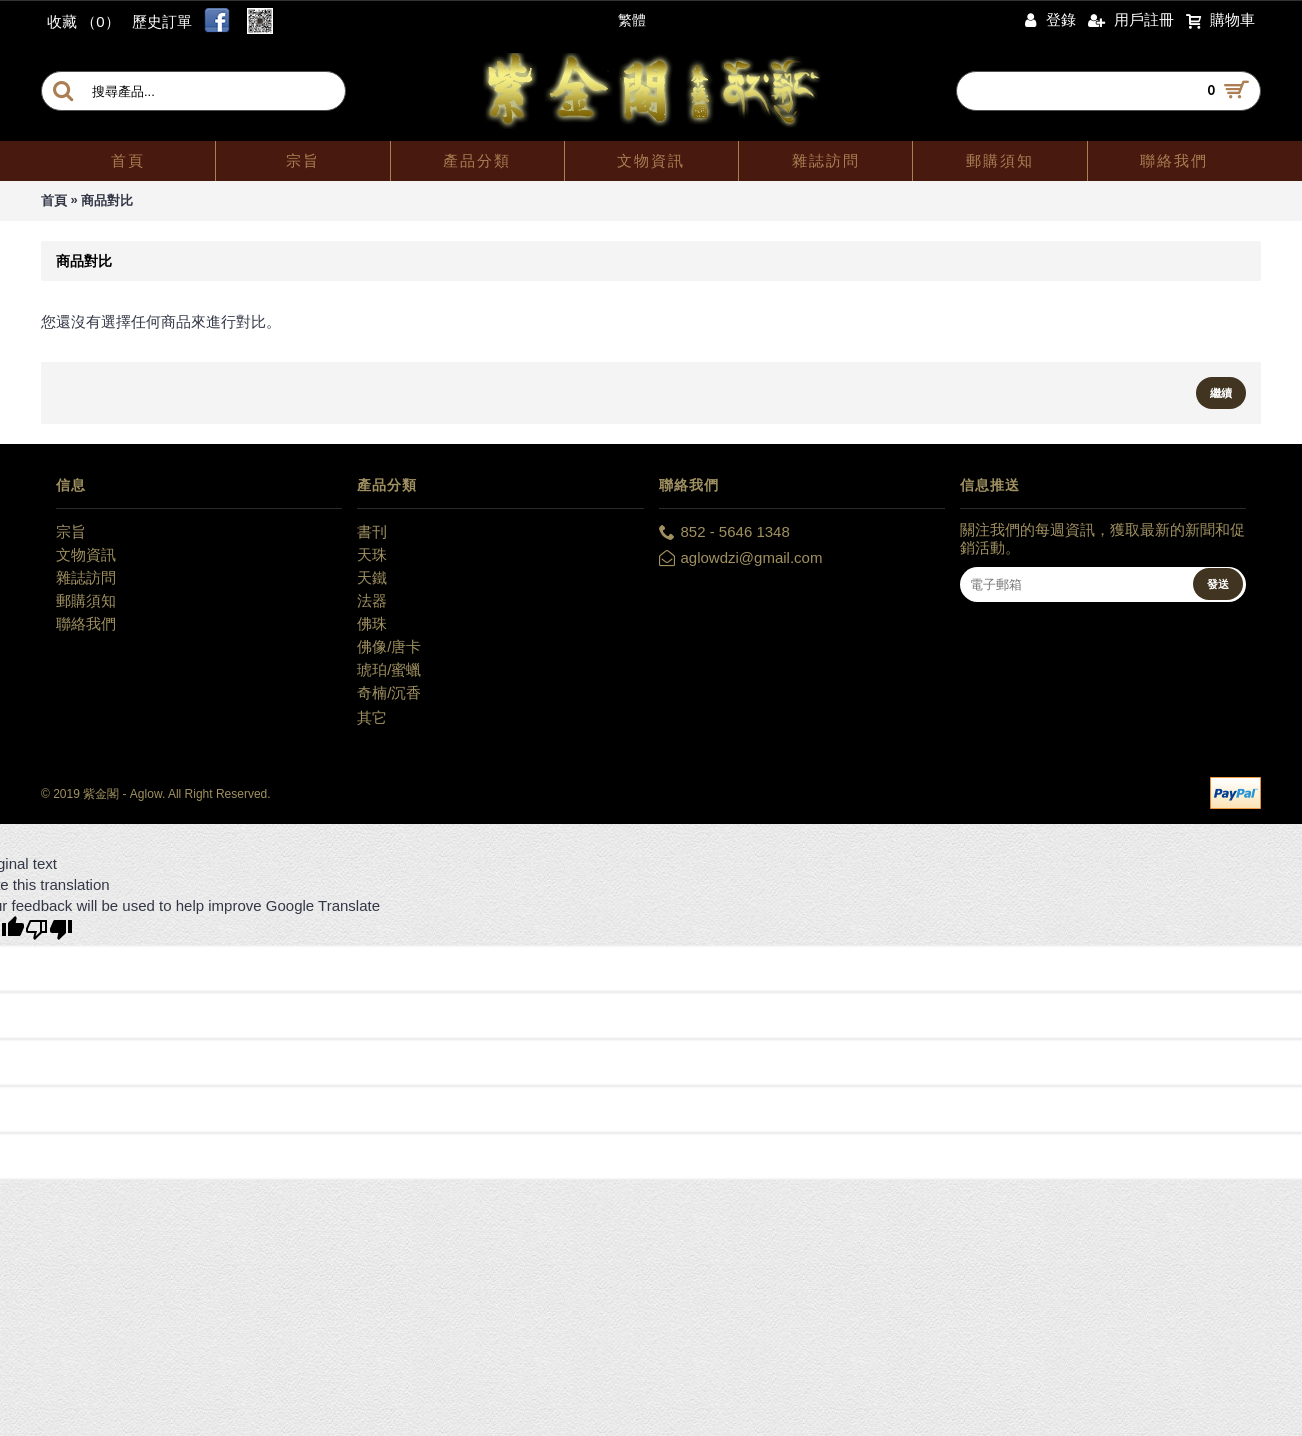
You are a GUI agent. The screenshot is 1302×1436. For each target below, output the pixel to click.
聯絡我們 (86, 623)
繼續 (1221, 393)
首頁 (54, 200)
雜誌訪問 (86, 577)
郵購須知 (86, 600)
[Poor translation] (49, 929)
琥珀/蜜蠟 (389, 669)
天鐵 (372, 577)
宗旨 (71, 531)
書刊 (372, 531)
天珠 (372, 554)
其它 (372, 717)
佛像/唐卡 (389, 646)
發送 (1218, 584)
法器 (372, 600)
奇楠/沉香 (389, 692)
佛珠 (372, 623)
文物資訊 (86, 554)
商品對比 (107, 200)
